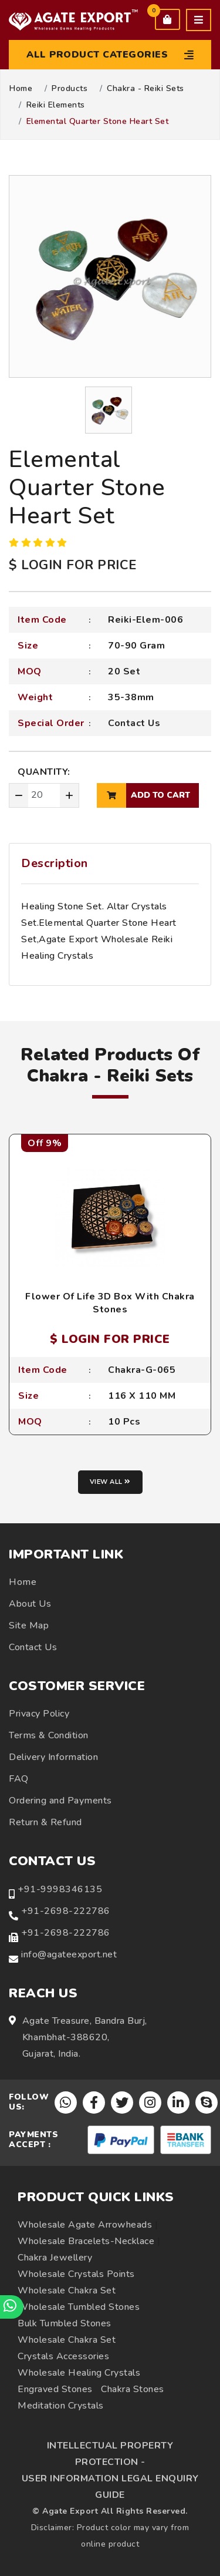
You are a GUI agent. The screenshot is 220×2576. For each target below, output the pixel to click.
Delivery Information (53, 1757)
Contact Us (134, 723)
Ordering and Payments (60, 1800)
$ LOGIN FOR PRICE (73, 565)
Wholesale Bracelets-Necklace (86, 2241)
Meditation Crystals (61, 2405)
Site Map (29, 1625)
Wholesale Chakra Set (67, 2290)
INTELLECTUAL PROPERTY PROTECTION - (110, 2453)
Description (54, 863)
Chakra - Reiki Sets (145, 89)
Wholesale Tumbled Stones (79, 2306)
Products (69, 89)
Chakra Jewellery (55, 2257)
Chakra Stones (132, 2389)
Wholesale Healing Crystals (79, 2372)
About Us (30, 1603)
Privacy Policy (39, 1713)
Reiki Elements (55, 105)
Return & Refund (45, 1822)
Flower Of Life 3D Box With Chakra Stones (110, 1303)
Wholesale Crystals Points (76, 2274)
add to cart (143, 795)
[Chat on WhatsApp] (11, 2307)
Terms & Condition (49, 1735)
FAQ (19, 1778)
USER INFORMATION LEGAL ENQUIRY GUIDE (110, 2486)
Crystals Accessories (63, 2356)
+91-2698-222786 (65, 1911)
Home (20, 89)
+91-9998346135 (60, 1889)
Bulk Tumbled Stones (64, 2323)
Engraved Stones (55, 2389)
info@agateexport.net (69, 1954)
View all (110, 1481)
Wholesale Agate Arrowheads (85, 2224)
